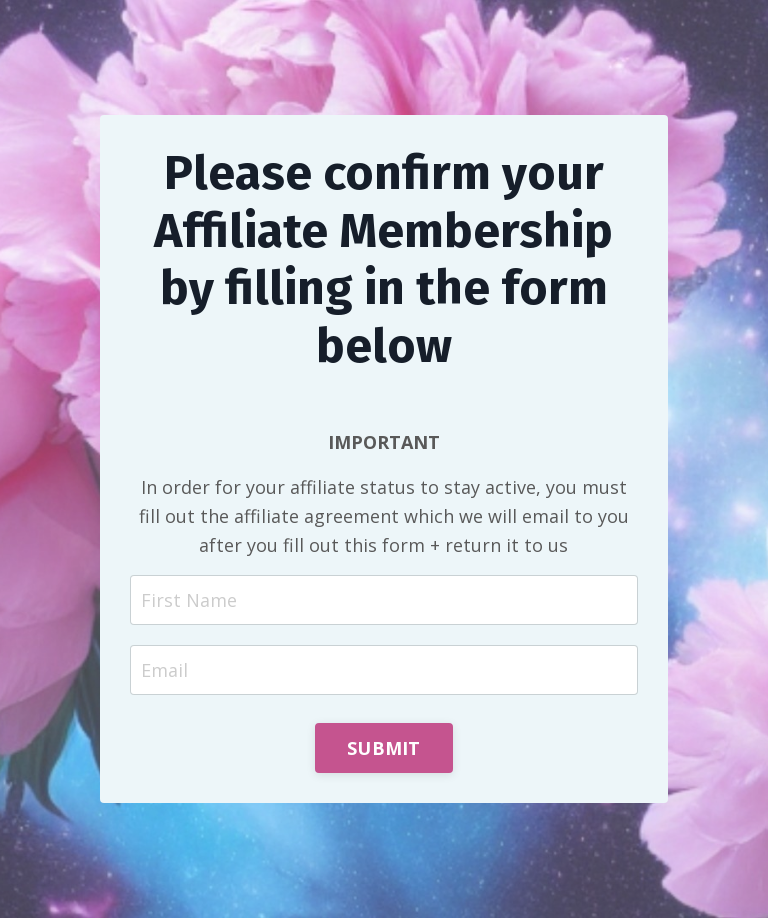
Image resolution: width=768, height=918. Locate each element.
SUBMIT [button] (384, 748)
